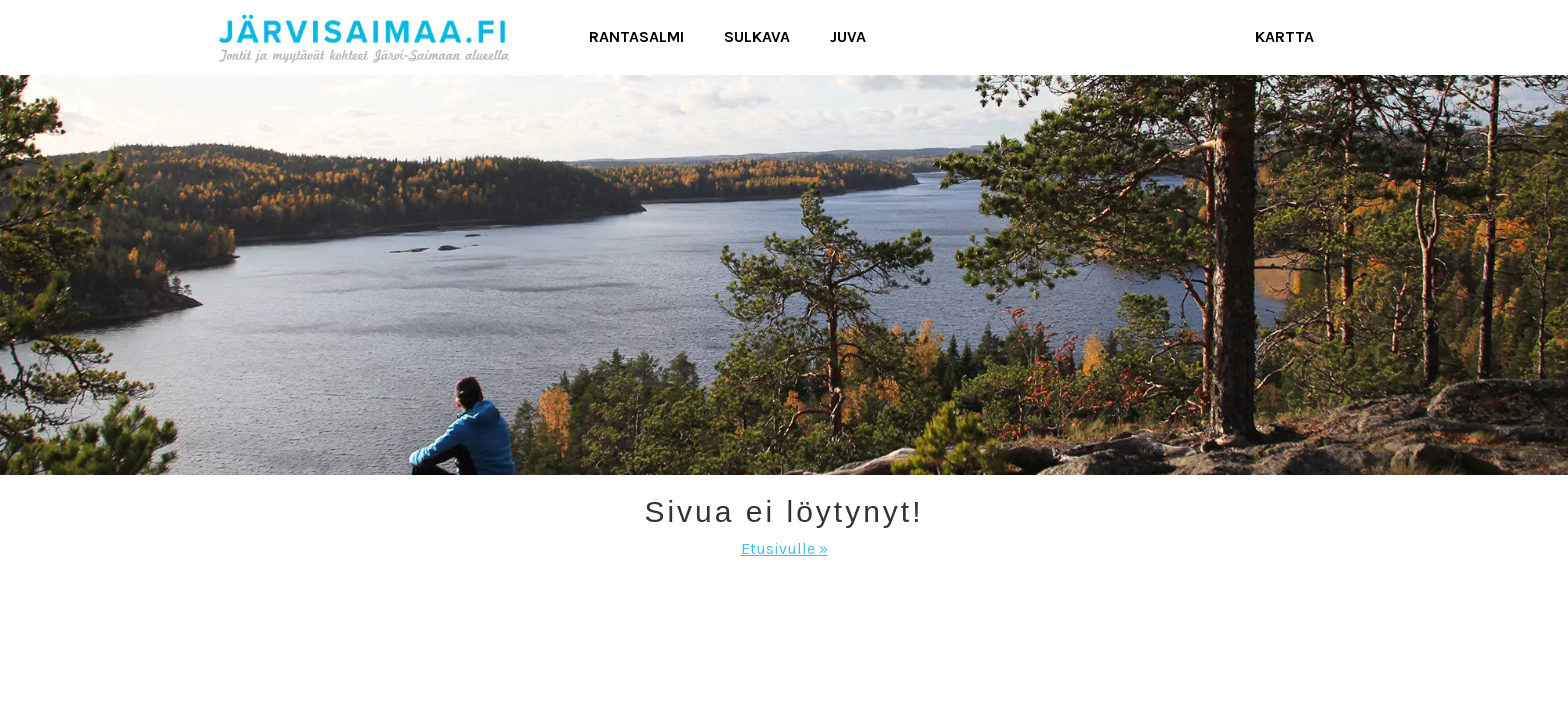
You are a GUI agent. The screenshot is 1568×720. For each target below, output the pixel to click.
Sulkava (757, 36)
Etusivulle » (784, 548)
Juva (848, 36)
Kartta (1284, 36)
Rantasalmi (636, 36)
